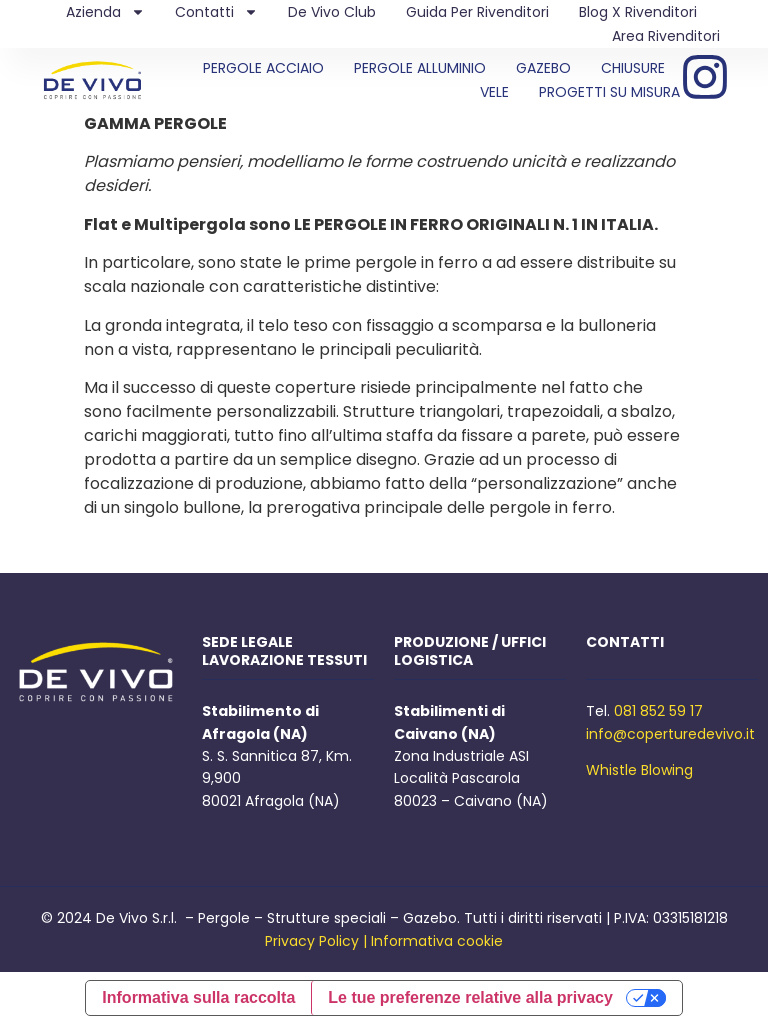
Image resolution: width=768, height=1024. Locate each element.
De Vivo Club (332, 12)
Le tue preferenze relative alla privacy (470, 997)
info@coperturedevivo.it (670, 734)
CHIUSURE (633, 68)
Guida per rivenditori (477, 12)
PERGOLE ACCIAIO (263, 68)
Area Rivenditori (666, 36)
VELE (494, 92)
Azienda (105, 12)
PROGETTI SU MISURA (609, 92)
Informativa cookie (437, 941)
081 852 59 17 (658, 711)
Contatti (216, 12)
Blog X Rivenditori (638, 12)
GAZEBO (543, 68)
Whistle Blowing (639, 770)
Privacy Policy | (316, 941)
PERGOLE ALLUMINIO (420, 68)
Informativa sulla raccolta (198, 997)
